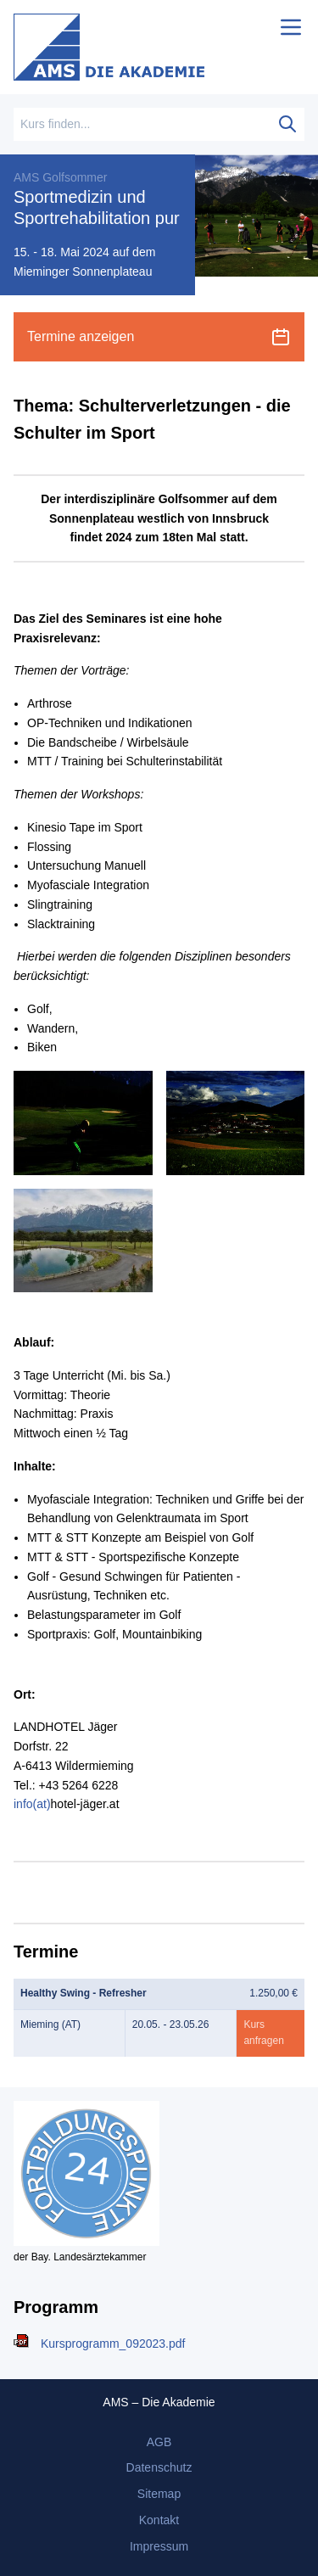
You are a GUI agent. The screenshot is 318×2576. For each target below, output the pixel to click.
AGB (159, 2442)
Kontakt (159, 2520)
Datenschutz (159, 2467)
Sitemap (159, 2493)
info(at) (32, 1804)
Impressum (159, 2546)
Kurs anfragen (263, 2033)
